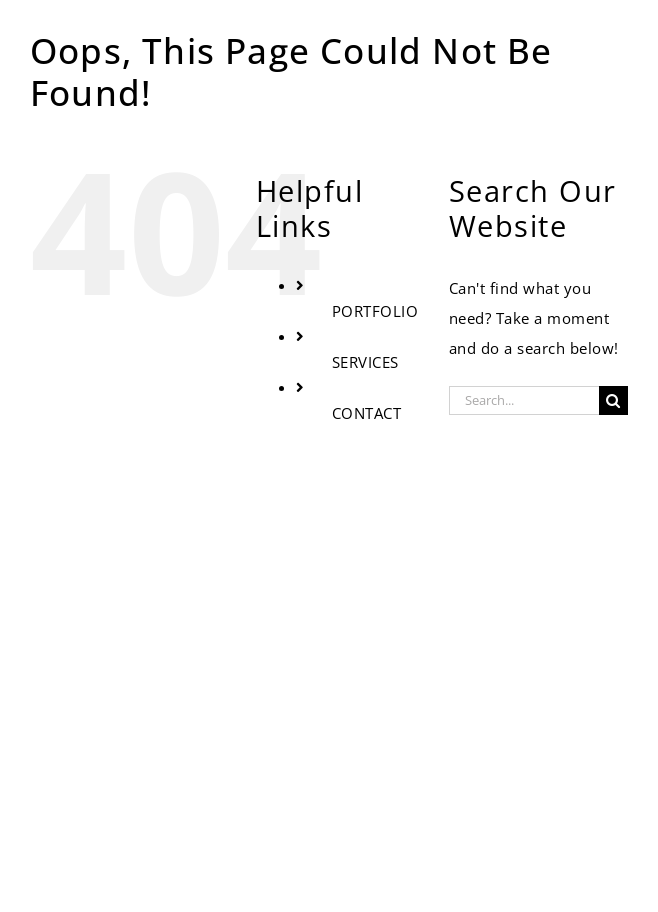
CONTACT (367, 413)
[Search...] (524, 400)
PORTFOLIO (375, 311)
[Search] (613, 400)
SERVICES (365, 362)
